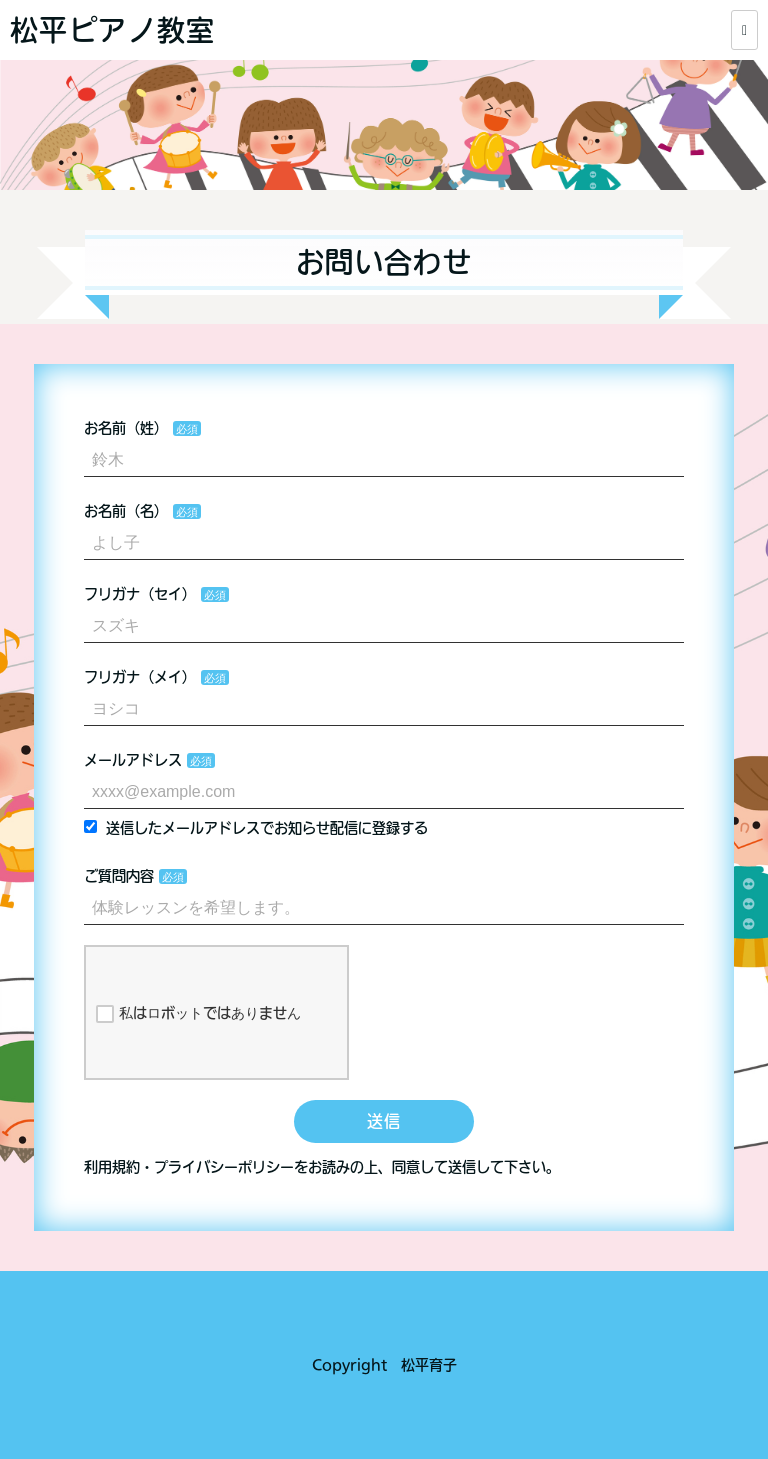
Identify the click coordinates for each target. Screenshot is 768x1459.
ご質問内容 (119, 876)
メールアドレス (133, 760)
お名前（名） (126, 511)
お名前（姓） (126, 428)
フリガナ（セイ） (140, 594)
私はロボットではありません (198, 1014)
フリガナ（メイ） (140, 677)
